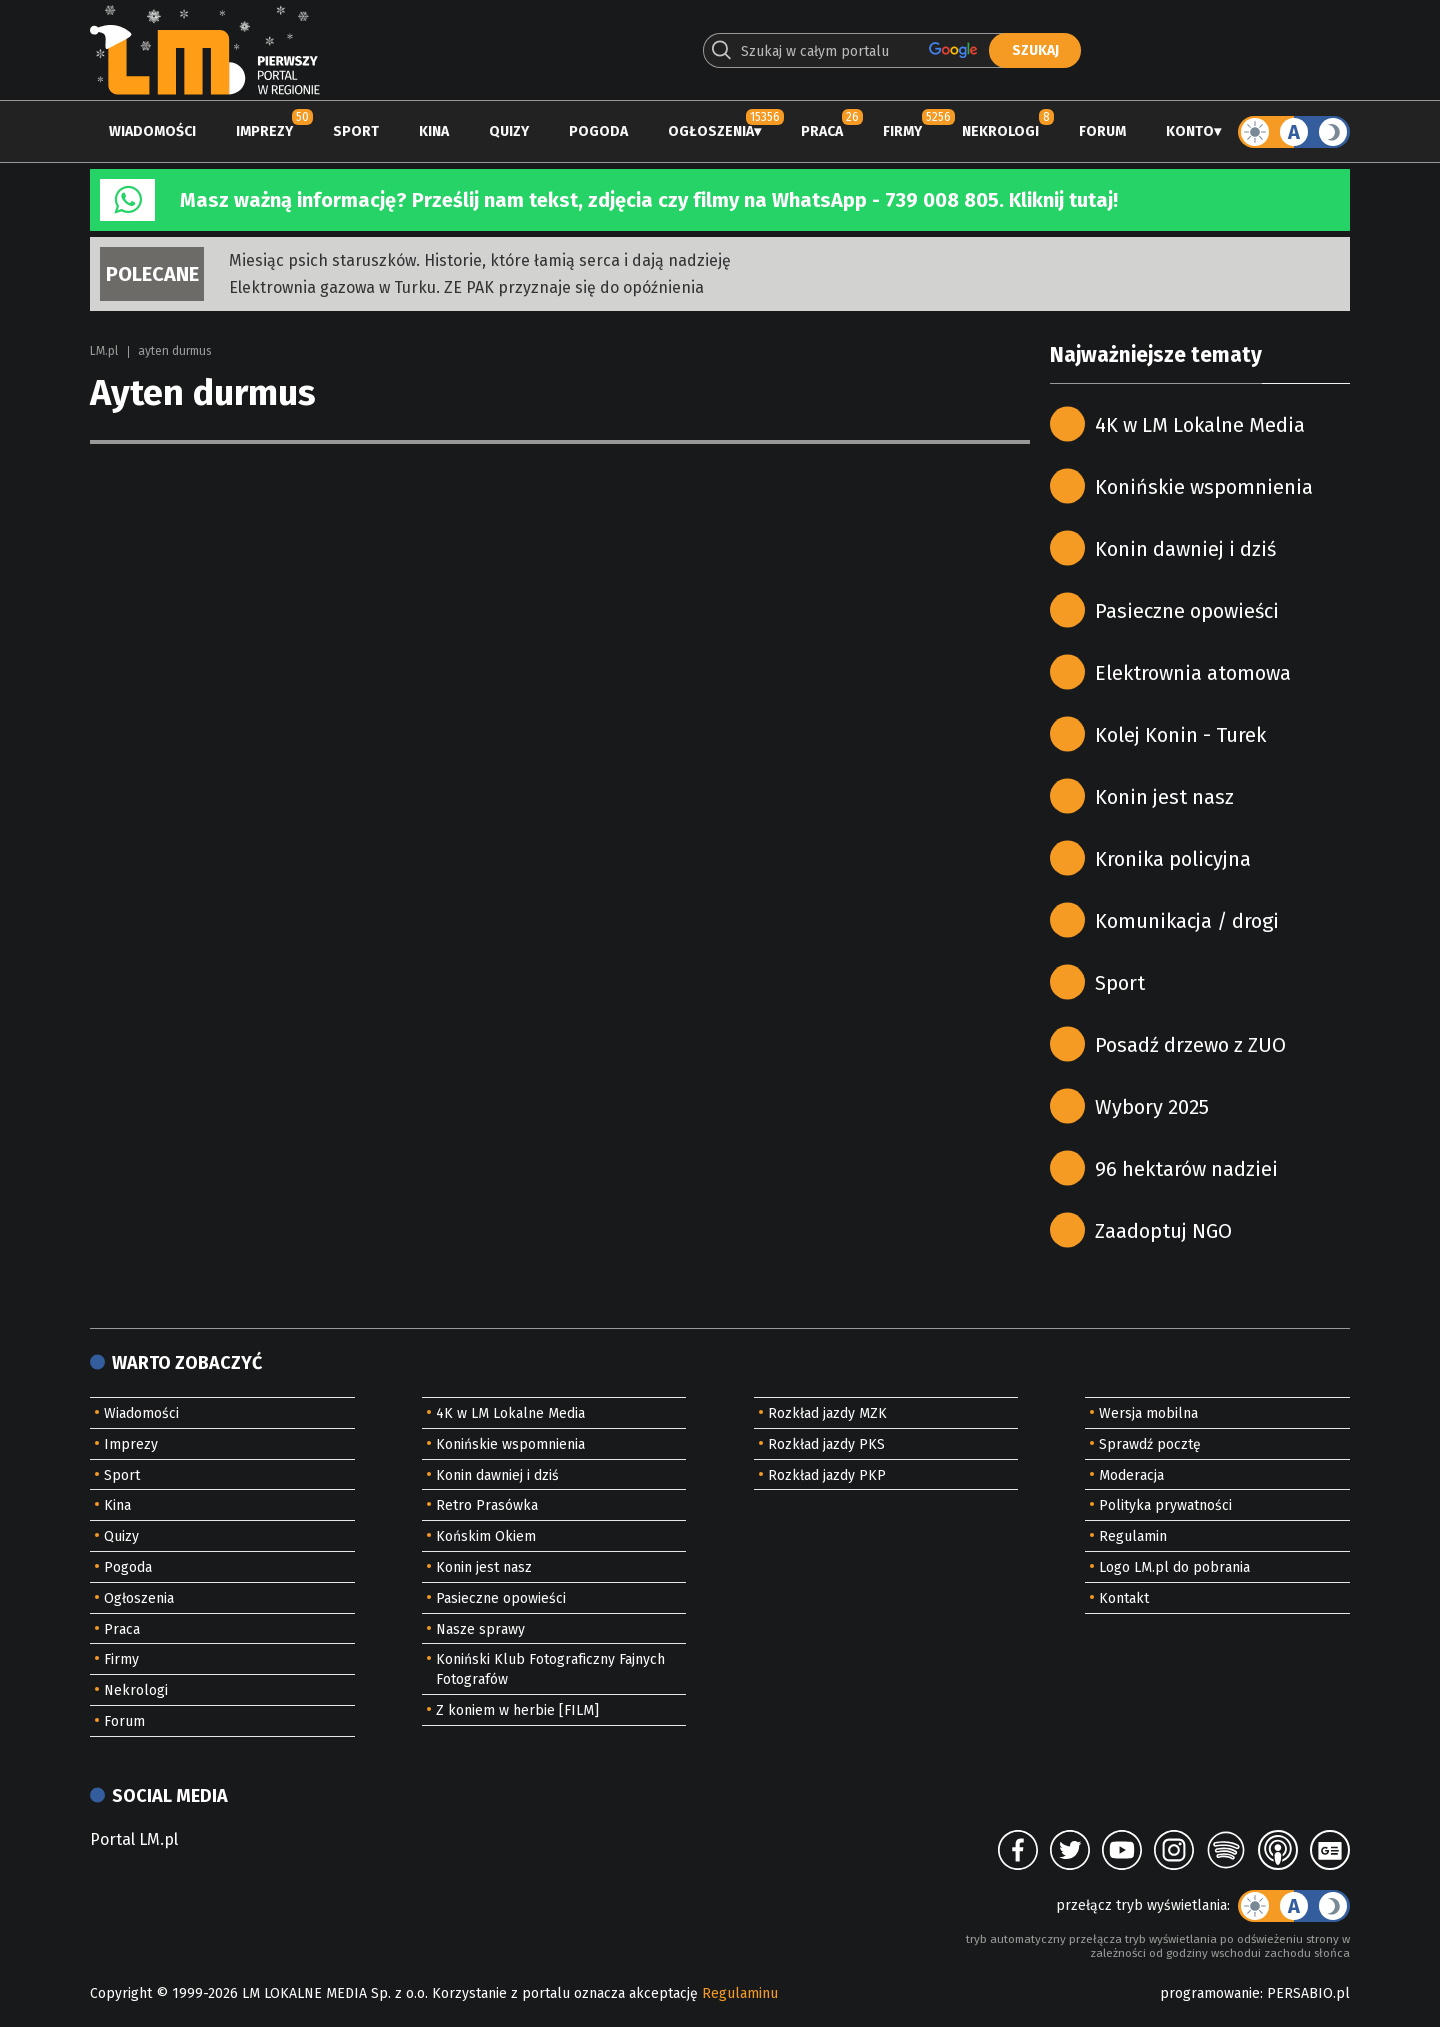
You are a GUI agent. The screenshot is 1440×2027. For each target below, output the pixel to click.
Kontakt (1124, 1598)
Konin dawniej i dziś (1185, 549)
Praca (822, 131)
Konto (1190, 131)
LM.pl (104, 351)
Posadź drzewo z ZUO (1190, 1045)
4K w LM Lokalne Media (1200, 425)
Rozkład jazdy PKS (826, 1444)
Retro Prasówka (487, 1505)
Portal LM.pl (134, 1839)
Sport (356, 131)
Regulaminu (740, 1993)
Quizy (509, 131)
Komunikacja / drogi (1187, 921)
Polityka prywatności (1165, 1505)
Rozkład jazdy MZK (827, 1413)
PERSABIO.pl (1308, 1993)
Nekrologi (1000, 131)
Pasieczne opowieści (1187, 611)
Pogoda (598, 131)
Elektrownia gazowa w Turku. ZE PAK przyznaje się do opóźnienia (466, 287)
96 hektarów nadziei (1186, 1169)
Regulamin (1133, 1536)
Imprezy (264, 131)
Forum (1102, 131)
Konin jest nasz (1164, 797)
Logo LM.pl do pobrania (1174, 1567)
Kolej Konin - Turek (1180, 735)
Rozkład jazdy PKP (827, 1475)
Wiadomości (152, 131)
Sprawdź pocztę (1150, 1444)
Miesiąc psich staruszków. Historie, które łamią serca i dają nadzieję (480, 260)
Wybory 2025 (1152, 1107)
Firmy (902, 131)
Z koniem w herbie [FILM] (517, 1710)
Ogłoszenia (711, 131)
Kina (434, 131)
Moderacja (1131, 1475)
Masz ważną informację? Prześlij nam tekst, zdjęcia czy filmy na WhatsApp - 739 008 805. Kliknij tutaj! (649, 200)
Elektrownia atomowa (1193, 673)
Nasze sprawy (480, 1629)
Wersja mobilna (1148, 1413)
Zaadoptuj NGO (1163, 1231)
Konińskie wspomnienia (1204, 487)
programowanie (1210, 1993)
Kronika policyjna (1173, 859)
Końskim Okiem (486, 1536)
